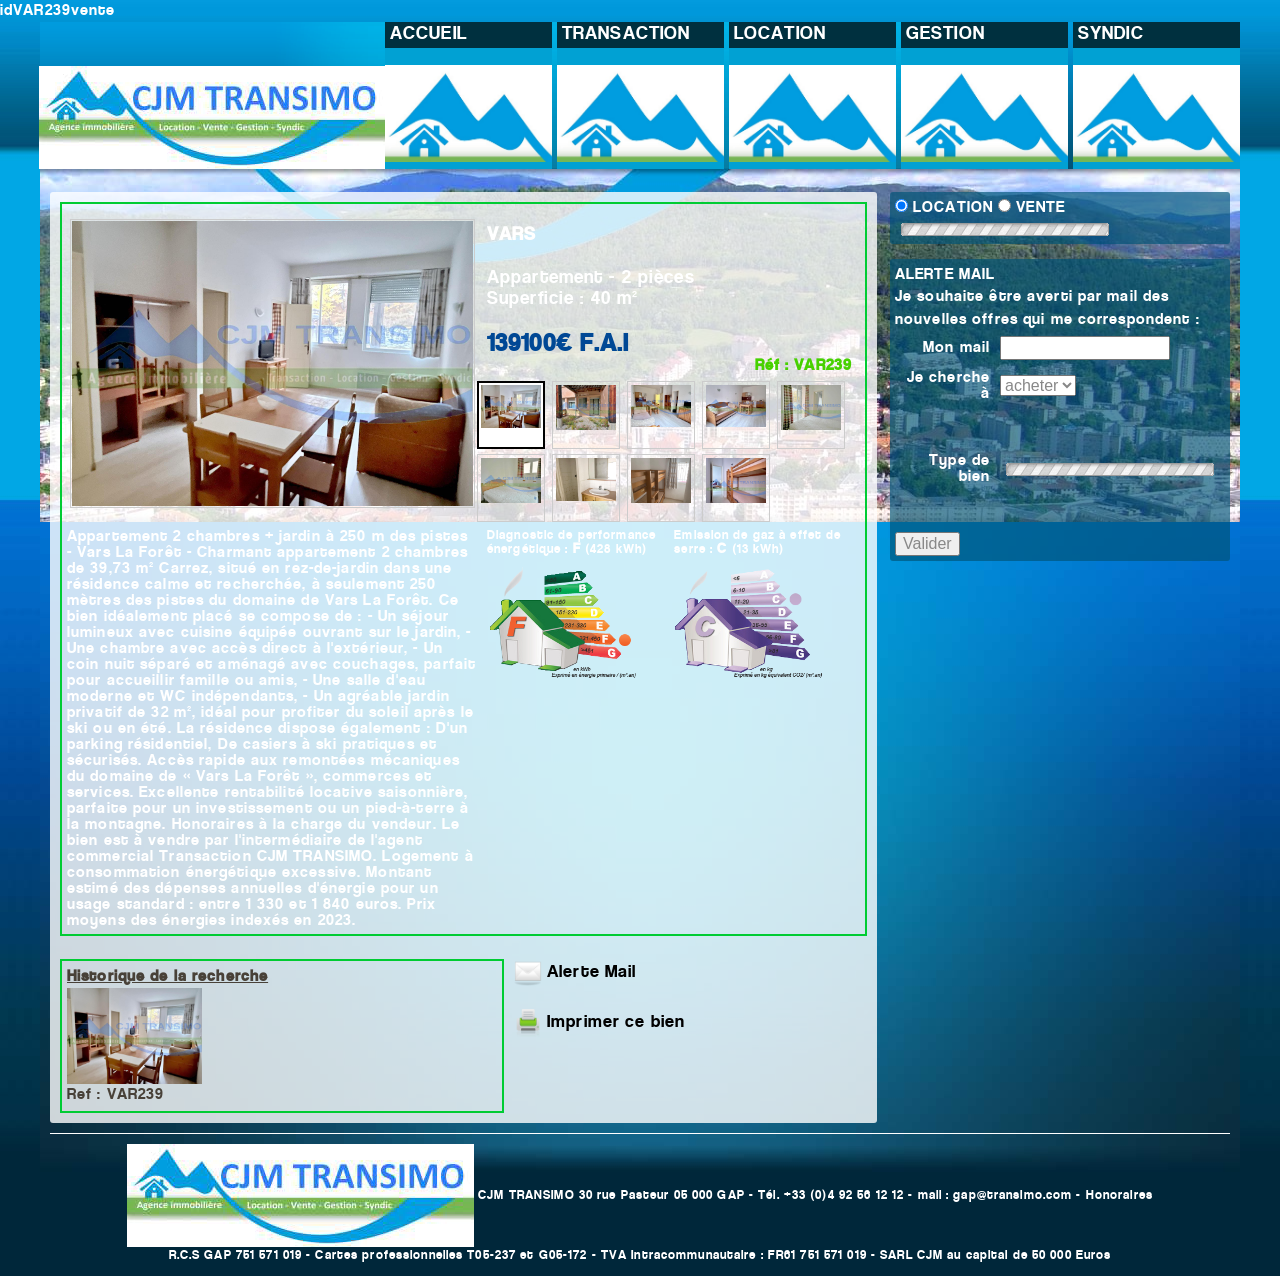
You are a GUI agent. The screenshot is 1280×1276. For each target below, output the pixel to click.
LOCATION (953, 208)
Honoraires (1119, 1195)
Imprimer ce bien (616, 1023)
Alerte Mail (575, 973)
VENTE (1040, 208)
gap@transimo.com (1012, 1195)
